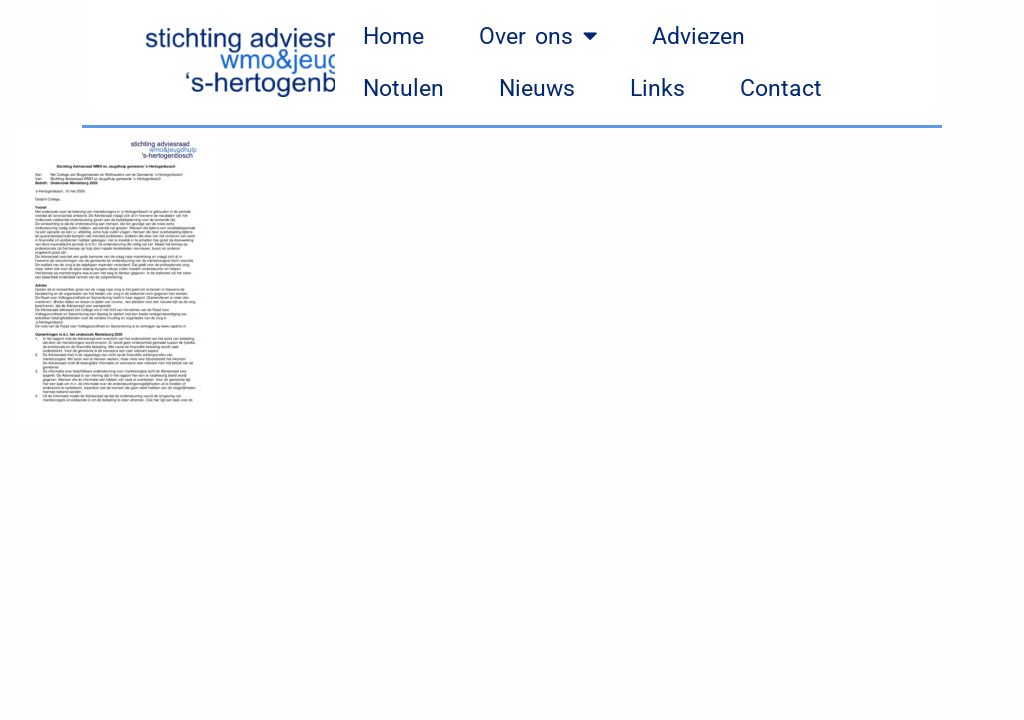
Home (393, 36)
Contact (781, 88)
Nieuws (537, 88)
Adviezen (698, 36)
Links (657, 88)
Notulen (403, 88)
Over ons (538, 36)
